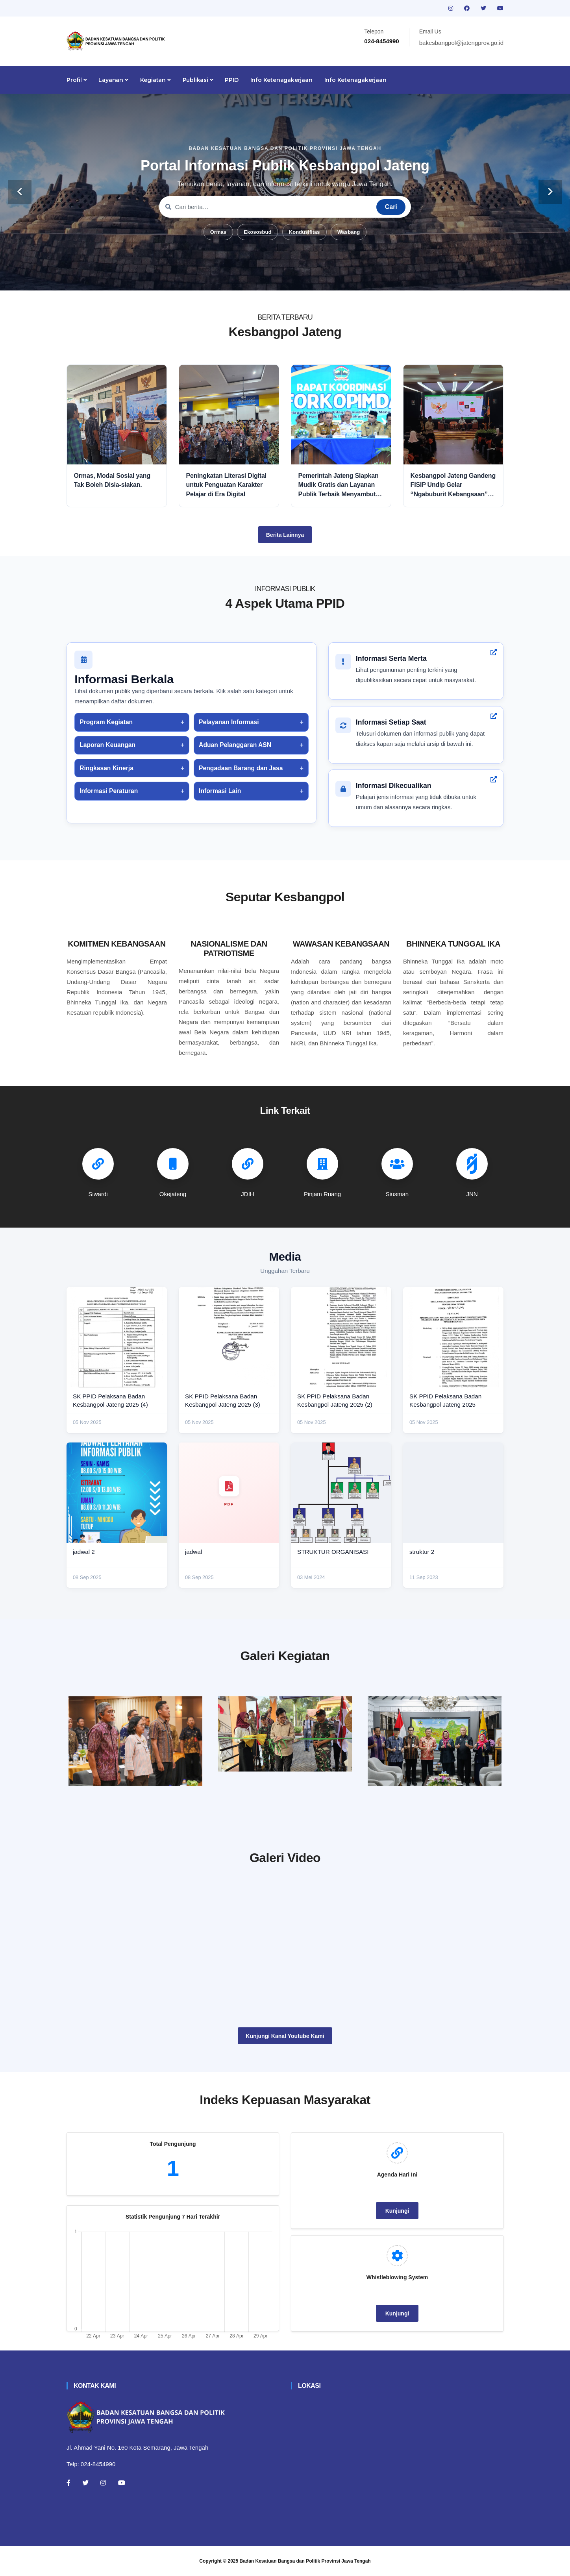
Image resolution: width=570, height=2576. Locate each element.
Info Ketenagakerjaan (281, 79)
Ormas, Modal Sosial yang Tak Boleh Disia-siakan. (112, 480)
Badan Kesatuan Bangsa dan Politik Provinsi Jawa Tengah (305, 2561)
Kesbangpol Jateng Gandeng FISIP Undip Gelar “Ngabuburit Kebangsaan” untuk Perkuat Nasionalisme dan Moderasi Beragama (453, 485)
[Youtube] (121, 2483)
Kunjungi (397, 2211)
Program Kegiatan (106, 722)
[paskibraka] (285, 1734)
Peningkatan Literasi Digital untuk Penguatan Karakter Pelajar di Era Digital (226, 484)
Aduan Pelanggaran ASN (235, 745)
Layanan (113, 79)
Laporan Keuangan (107, 745)
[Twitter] (85, 2483)
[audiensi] (435, 1741)
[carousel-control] (19, 192)
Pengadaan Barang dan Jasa (241, 768)
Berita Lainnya (285, 535)
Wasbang (348, 232)
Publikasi (198, 79)
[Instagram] (103, 2483)
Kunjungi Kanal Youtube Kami (285, 2036)
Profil (77, 79)
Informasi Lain (220, 791)
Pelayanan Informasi (229, 722)
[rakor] (135, 1741)
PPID (231, 79)
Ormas (218, 232)
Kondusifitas (304, 232)
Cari (391, 206)
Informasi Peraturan (109, 791)
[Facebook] (68, 2483)
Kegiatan (155, 79)
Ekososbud (257, 232)
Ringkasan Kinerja (106, 768)
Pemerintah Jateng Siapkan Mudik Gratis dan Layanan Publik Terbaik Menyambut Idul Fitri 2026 (338, 485)
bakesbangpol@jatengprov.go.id (461, 42)
